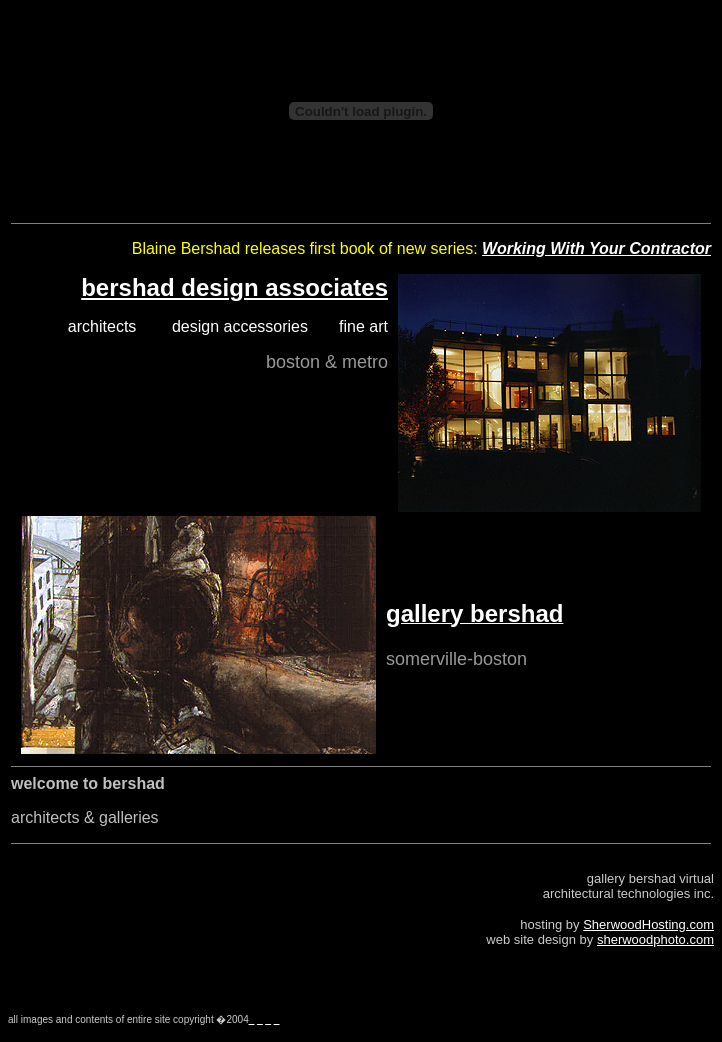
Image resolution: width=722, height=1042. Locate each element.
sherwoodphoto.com (655, 939)
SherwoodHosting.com (648, 924)
